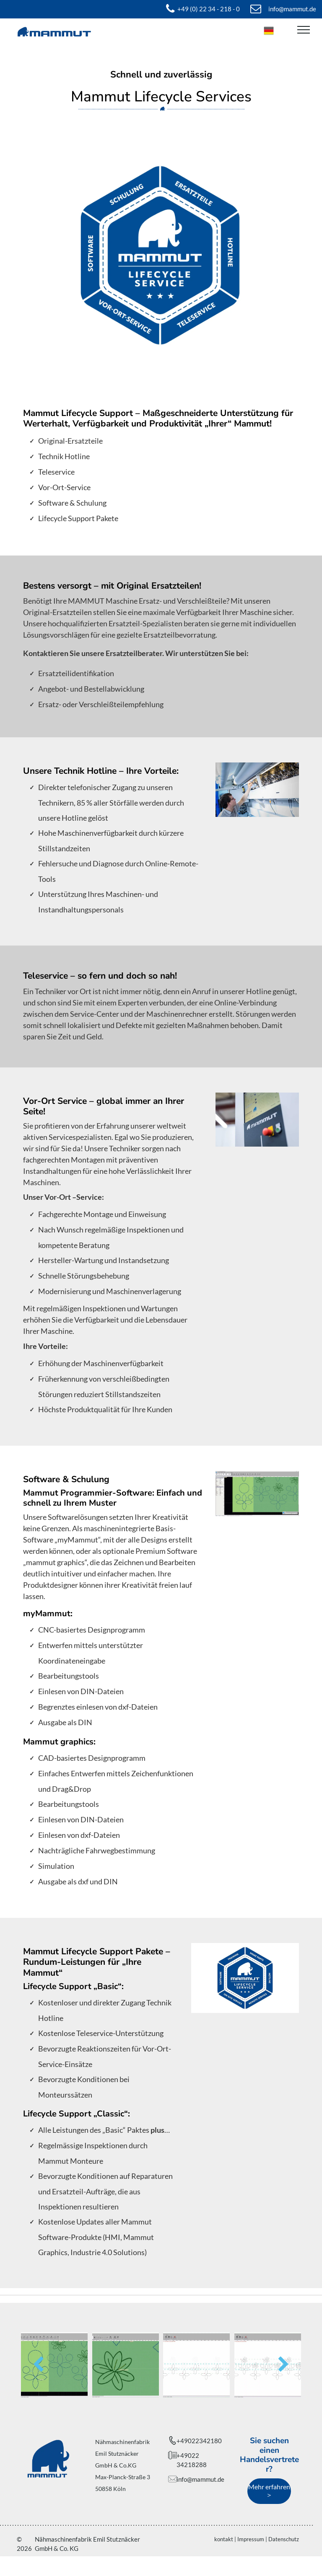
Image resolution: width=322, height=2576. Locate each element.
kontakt (223, 2539)
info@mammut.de (200, 2479)
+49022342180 (199, 2440)
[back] (38, 2365)
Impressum (250, 2539)
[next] (283, 2365)
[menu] (303, 30)
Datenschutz (283, 2539)
